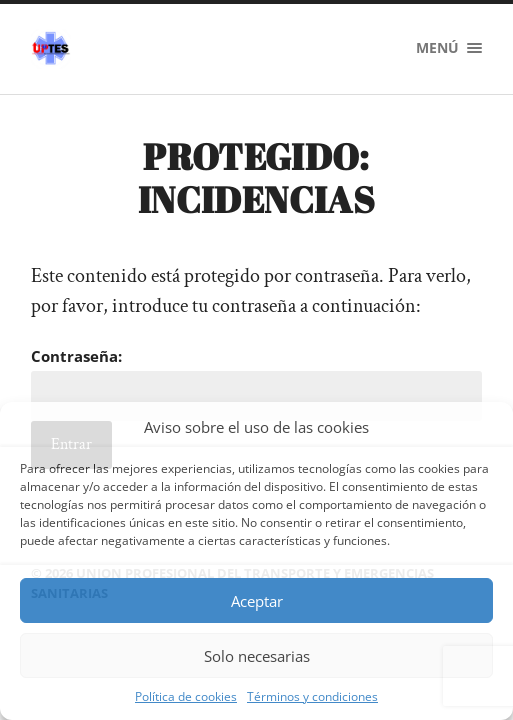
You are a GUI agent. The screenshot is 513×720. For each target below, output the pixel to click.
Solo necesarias (257, 656)
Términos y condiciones (312, 696)
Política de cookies (186, 696)
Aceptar (257, 601)
